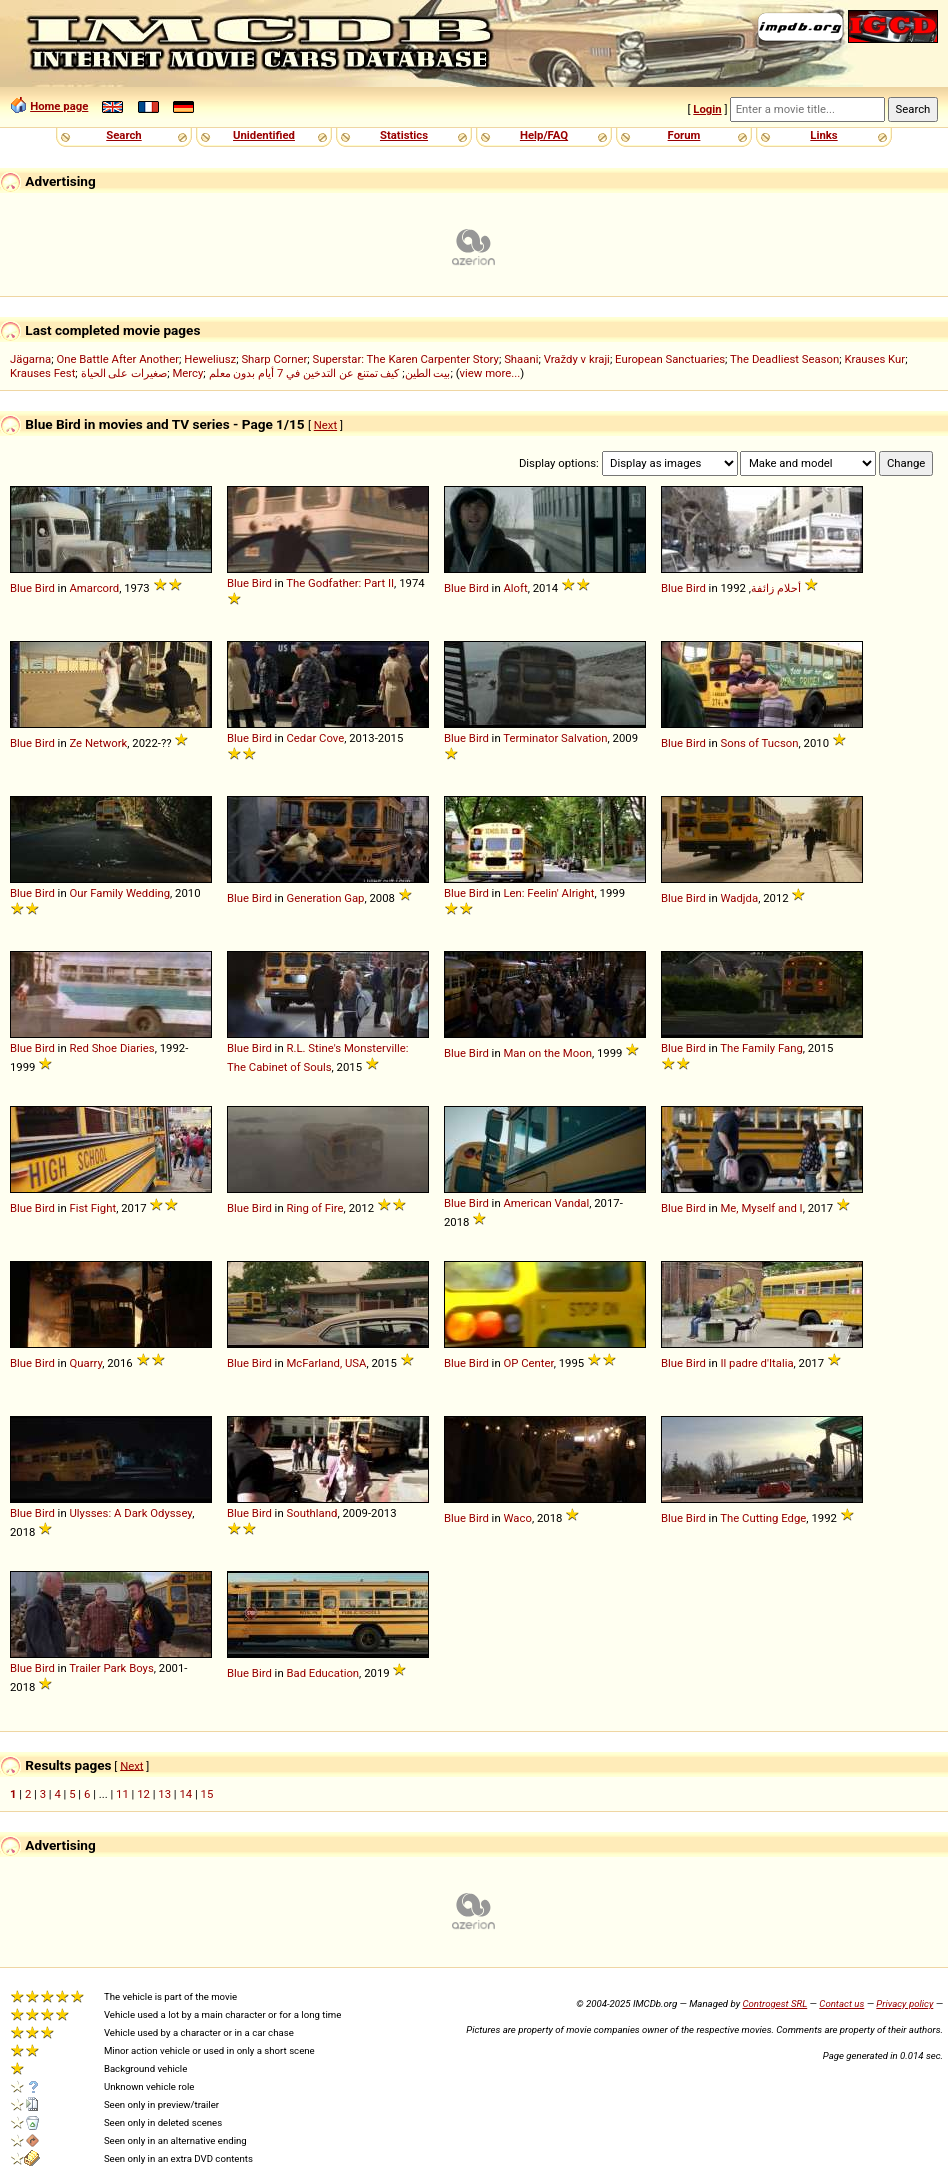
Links (823, 135)
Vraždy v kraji (577, 359)
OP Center (528, 1363)
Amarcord (94, 588)
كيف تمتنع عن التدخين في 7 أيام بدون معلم (304, 373)
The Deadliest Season (784, 359)
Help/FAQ (544, 135)
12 (143, 1794)
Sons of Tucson (759, 743)
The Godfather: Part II (340, 583)
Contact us (841, 2003)
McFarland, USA (326, 1363)
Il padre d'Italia (756, 1363)
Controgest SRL (774, 2003)
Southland (311, 1513)
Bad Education (322, 1673)
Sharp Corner (274, 359)
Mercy (187, 373)
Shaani (521, 359)
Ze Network (98, 743)
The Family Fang (761, 1048)
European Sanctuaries (670, 359)
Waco (517, 1518)
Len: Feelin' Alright (548, 893)
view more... (490, 373)
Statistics (404, 135)
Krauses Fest (42, 373)
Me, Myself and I (761, 1208)
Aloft (515, 588)
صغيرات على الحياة (124, 373)
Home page (59, 106)
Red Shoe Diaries (111, 1048)
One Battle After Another (117, 359)
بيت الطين (428, 373)
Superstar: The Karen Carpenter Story (406, 359)
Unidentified (264, 135)
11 (122, 1794)
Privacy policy (904, 2003)
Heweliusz (210, 359)
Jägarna (30, 359)
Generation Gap (325, 898)
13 (164, 1794)
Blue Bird (32, 588)
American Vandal (546, 1203)
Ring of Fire (314, 1208)
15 (207, 1794)
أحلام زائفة (776, 588)
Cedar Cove (315, 738)
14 (185, 1794)
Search (123, 135)
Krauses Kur (874, 359)
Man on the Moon (547, 1053)
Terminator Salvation (555, 738)
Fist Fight (92, 1208)
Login (707, 109)
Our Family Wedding (119, 893)
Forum (684, 135)
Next (325, 425)
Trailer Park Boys (111, 1668)
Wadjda (739, 898)
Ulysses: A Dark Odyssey (130, 1513)
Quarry (85, 1363)
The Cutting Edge (763, 1518)
